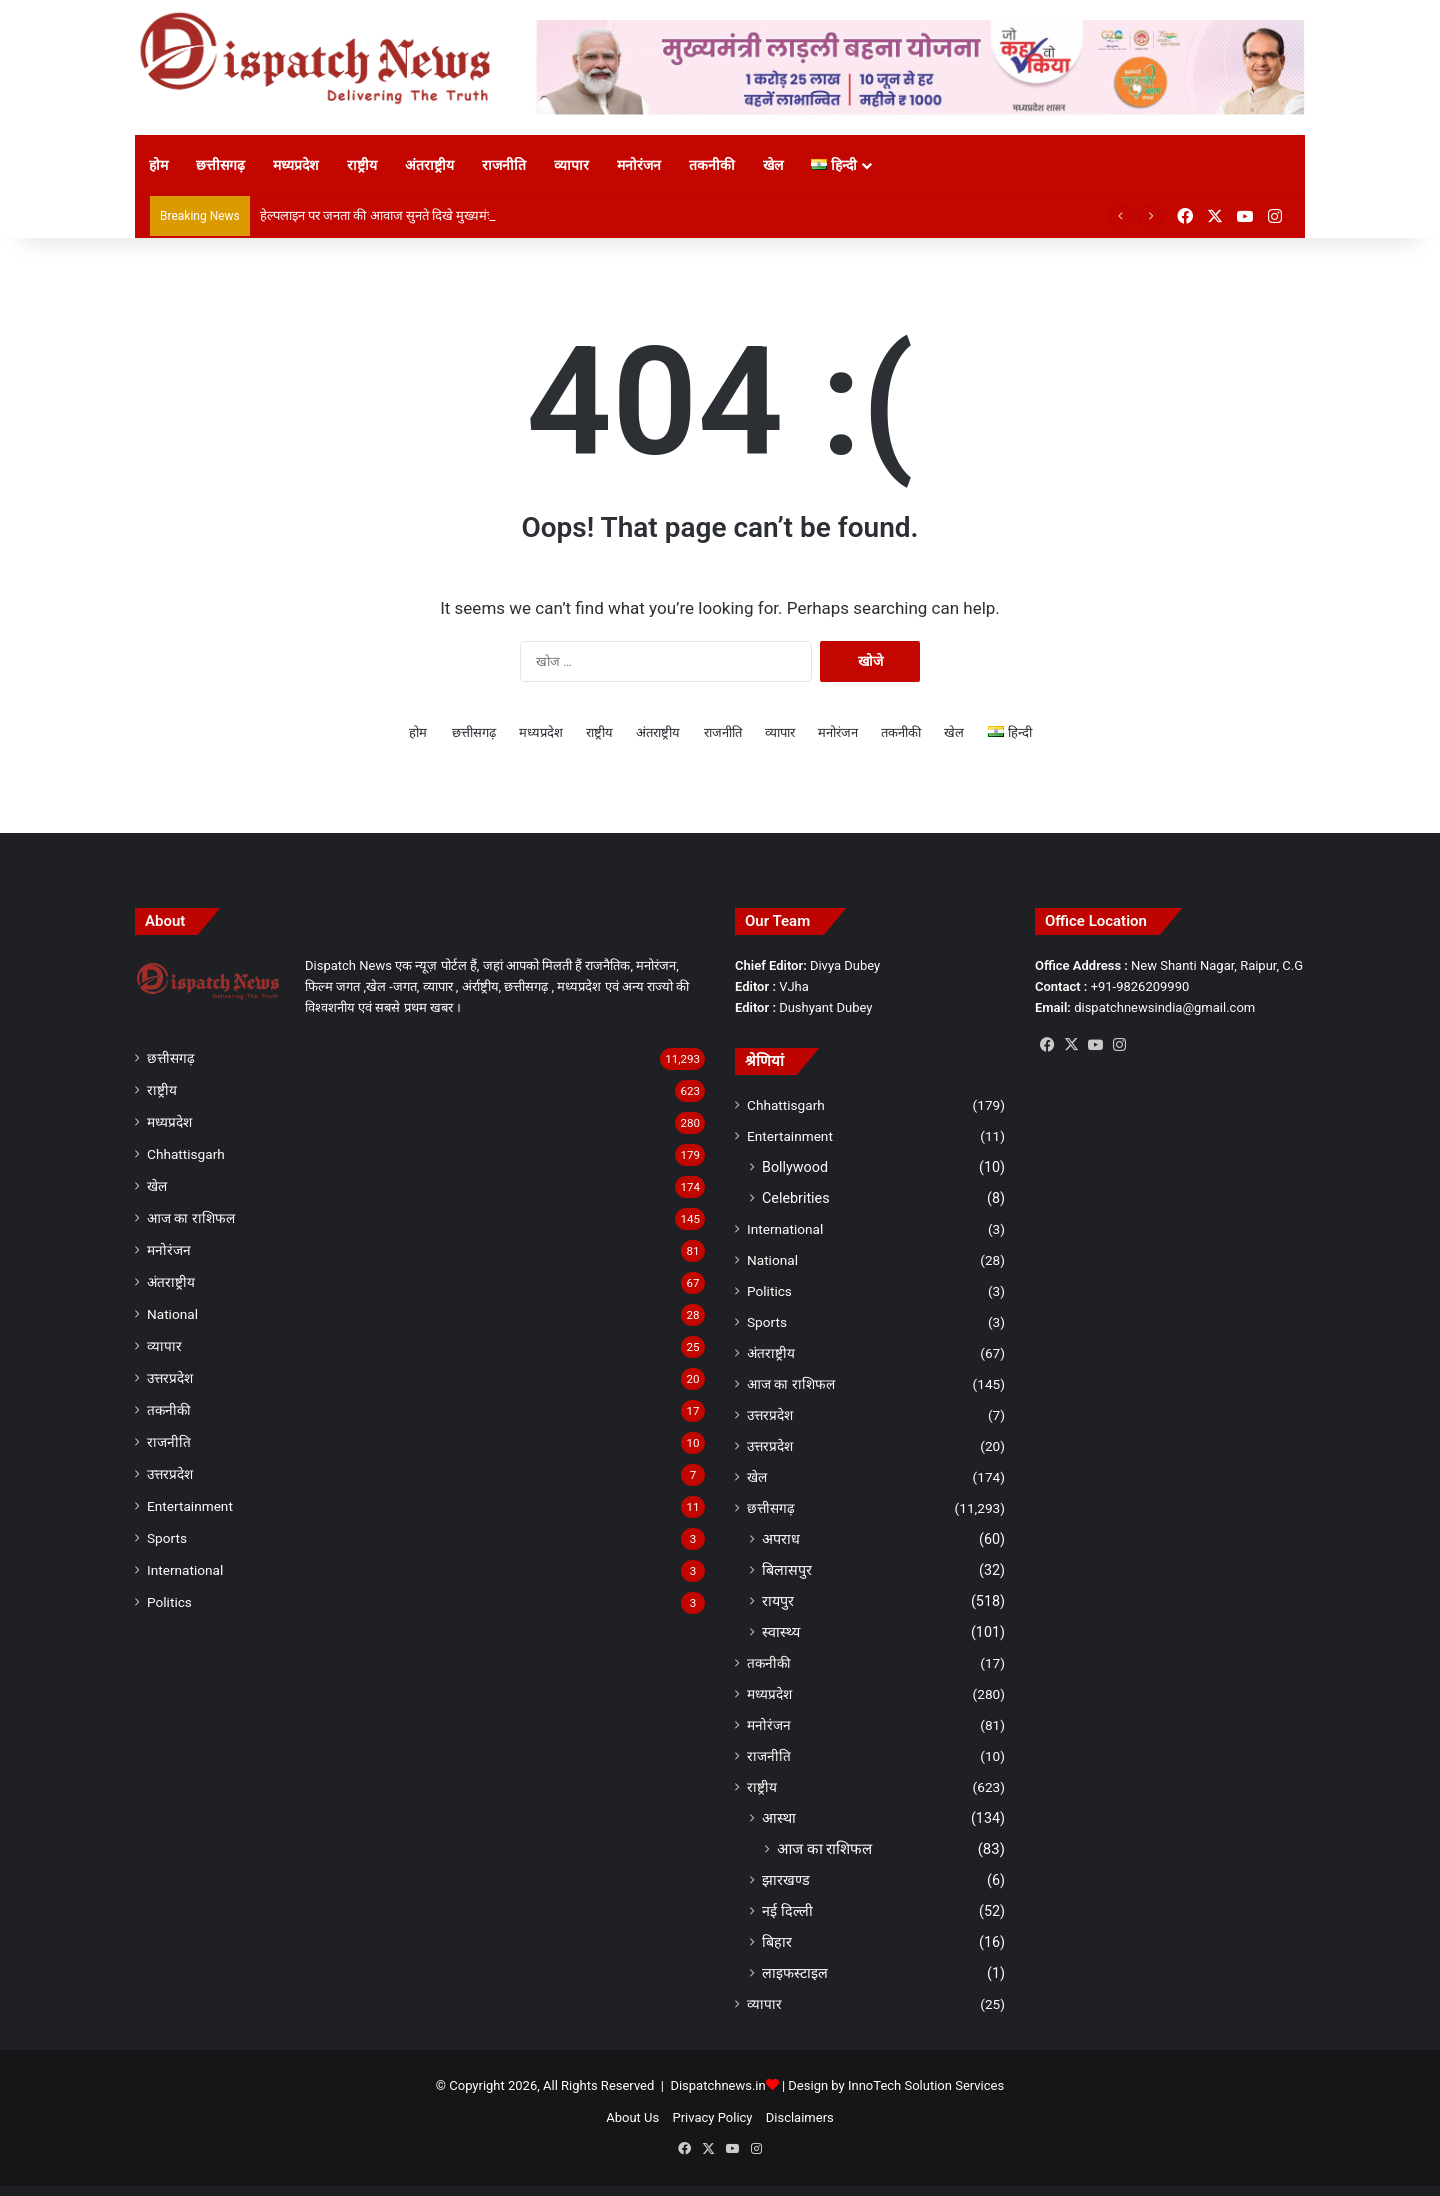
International (185, 1570)
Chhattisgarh (186, 1154)
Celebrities (796, 1198)
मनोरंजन (639, 165)
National (172, 1314)
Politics (169, 1602)
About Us (632, 2117)
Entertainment (190, 1506)
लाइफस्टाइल (795, 1973)
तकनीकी (712, 165)
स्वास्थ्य (781, 1632)
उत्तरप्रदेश (170, 1378)
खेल (773, 165)
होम (158, 165)
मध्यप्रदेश (296, 165)
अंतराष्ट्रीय (429, 165)
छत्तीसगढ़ (220, 165)
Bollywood (795, 1167)
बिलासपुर (787, 1570)
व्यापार (571, 165)
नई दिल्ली (787, 1911)
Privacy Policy (712, 2117)
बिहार (777, 1942)
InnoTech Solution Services (926, 2085)
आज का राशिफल (191, 1218)
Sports (167, 1538)
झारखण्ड (786, 1880)
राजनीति (504, 165)
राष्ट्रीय (362, 165)
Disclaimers (800, 2117)
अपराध (781, 1539)
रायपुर (778, 1601)
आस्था (779, 1818)
